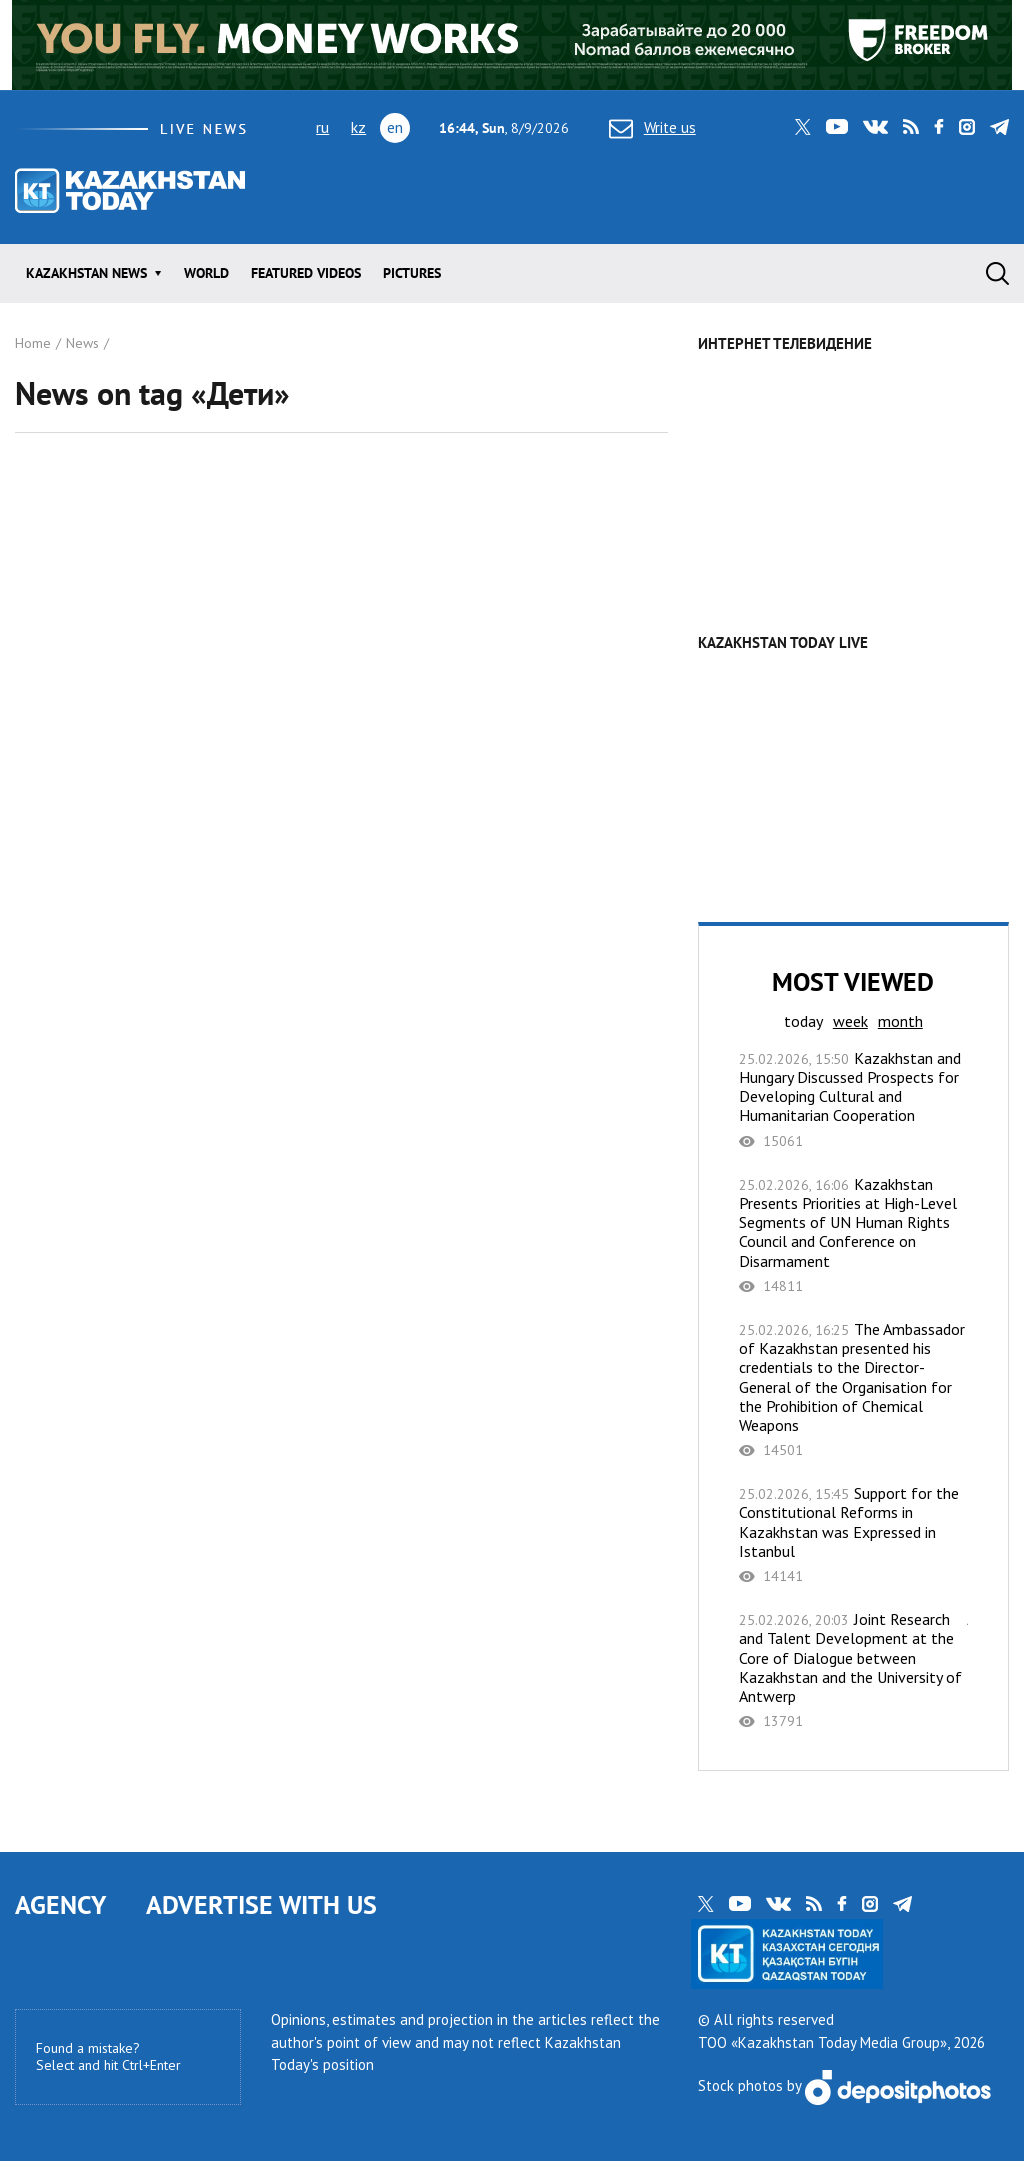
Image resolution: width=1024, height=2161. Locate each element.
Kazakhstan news (86, 273)
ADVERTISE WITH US (261, 1904)
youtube (837, 127)
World (206, 273)
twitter (803, 127)
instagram (967, 127)
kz (358, 127)
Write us (652, 127)
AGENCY (60, 1904)
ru (322, 127)
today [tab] (803, 1021)
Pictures (412, 273)
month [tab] (900, 1021)
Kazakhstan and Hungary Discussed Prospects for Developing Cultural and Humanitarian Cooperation (853, 1099)
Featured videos (306, 273)
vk (875, 127)
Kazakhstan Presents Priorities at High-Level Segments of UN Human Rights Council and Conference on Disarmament (853, 1235)
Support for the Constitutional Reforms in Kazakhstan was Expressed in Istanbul (853, 1534)
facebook (939, 127)
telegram (999, 127)
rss (911, 127)
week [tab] (850, 1021)
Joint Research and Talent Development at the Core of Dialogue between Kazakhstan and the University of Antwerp (853, 1670)
